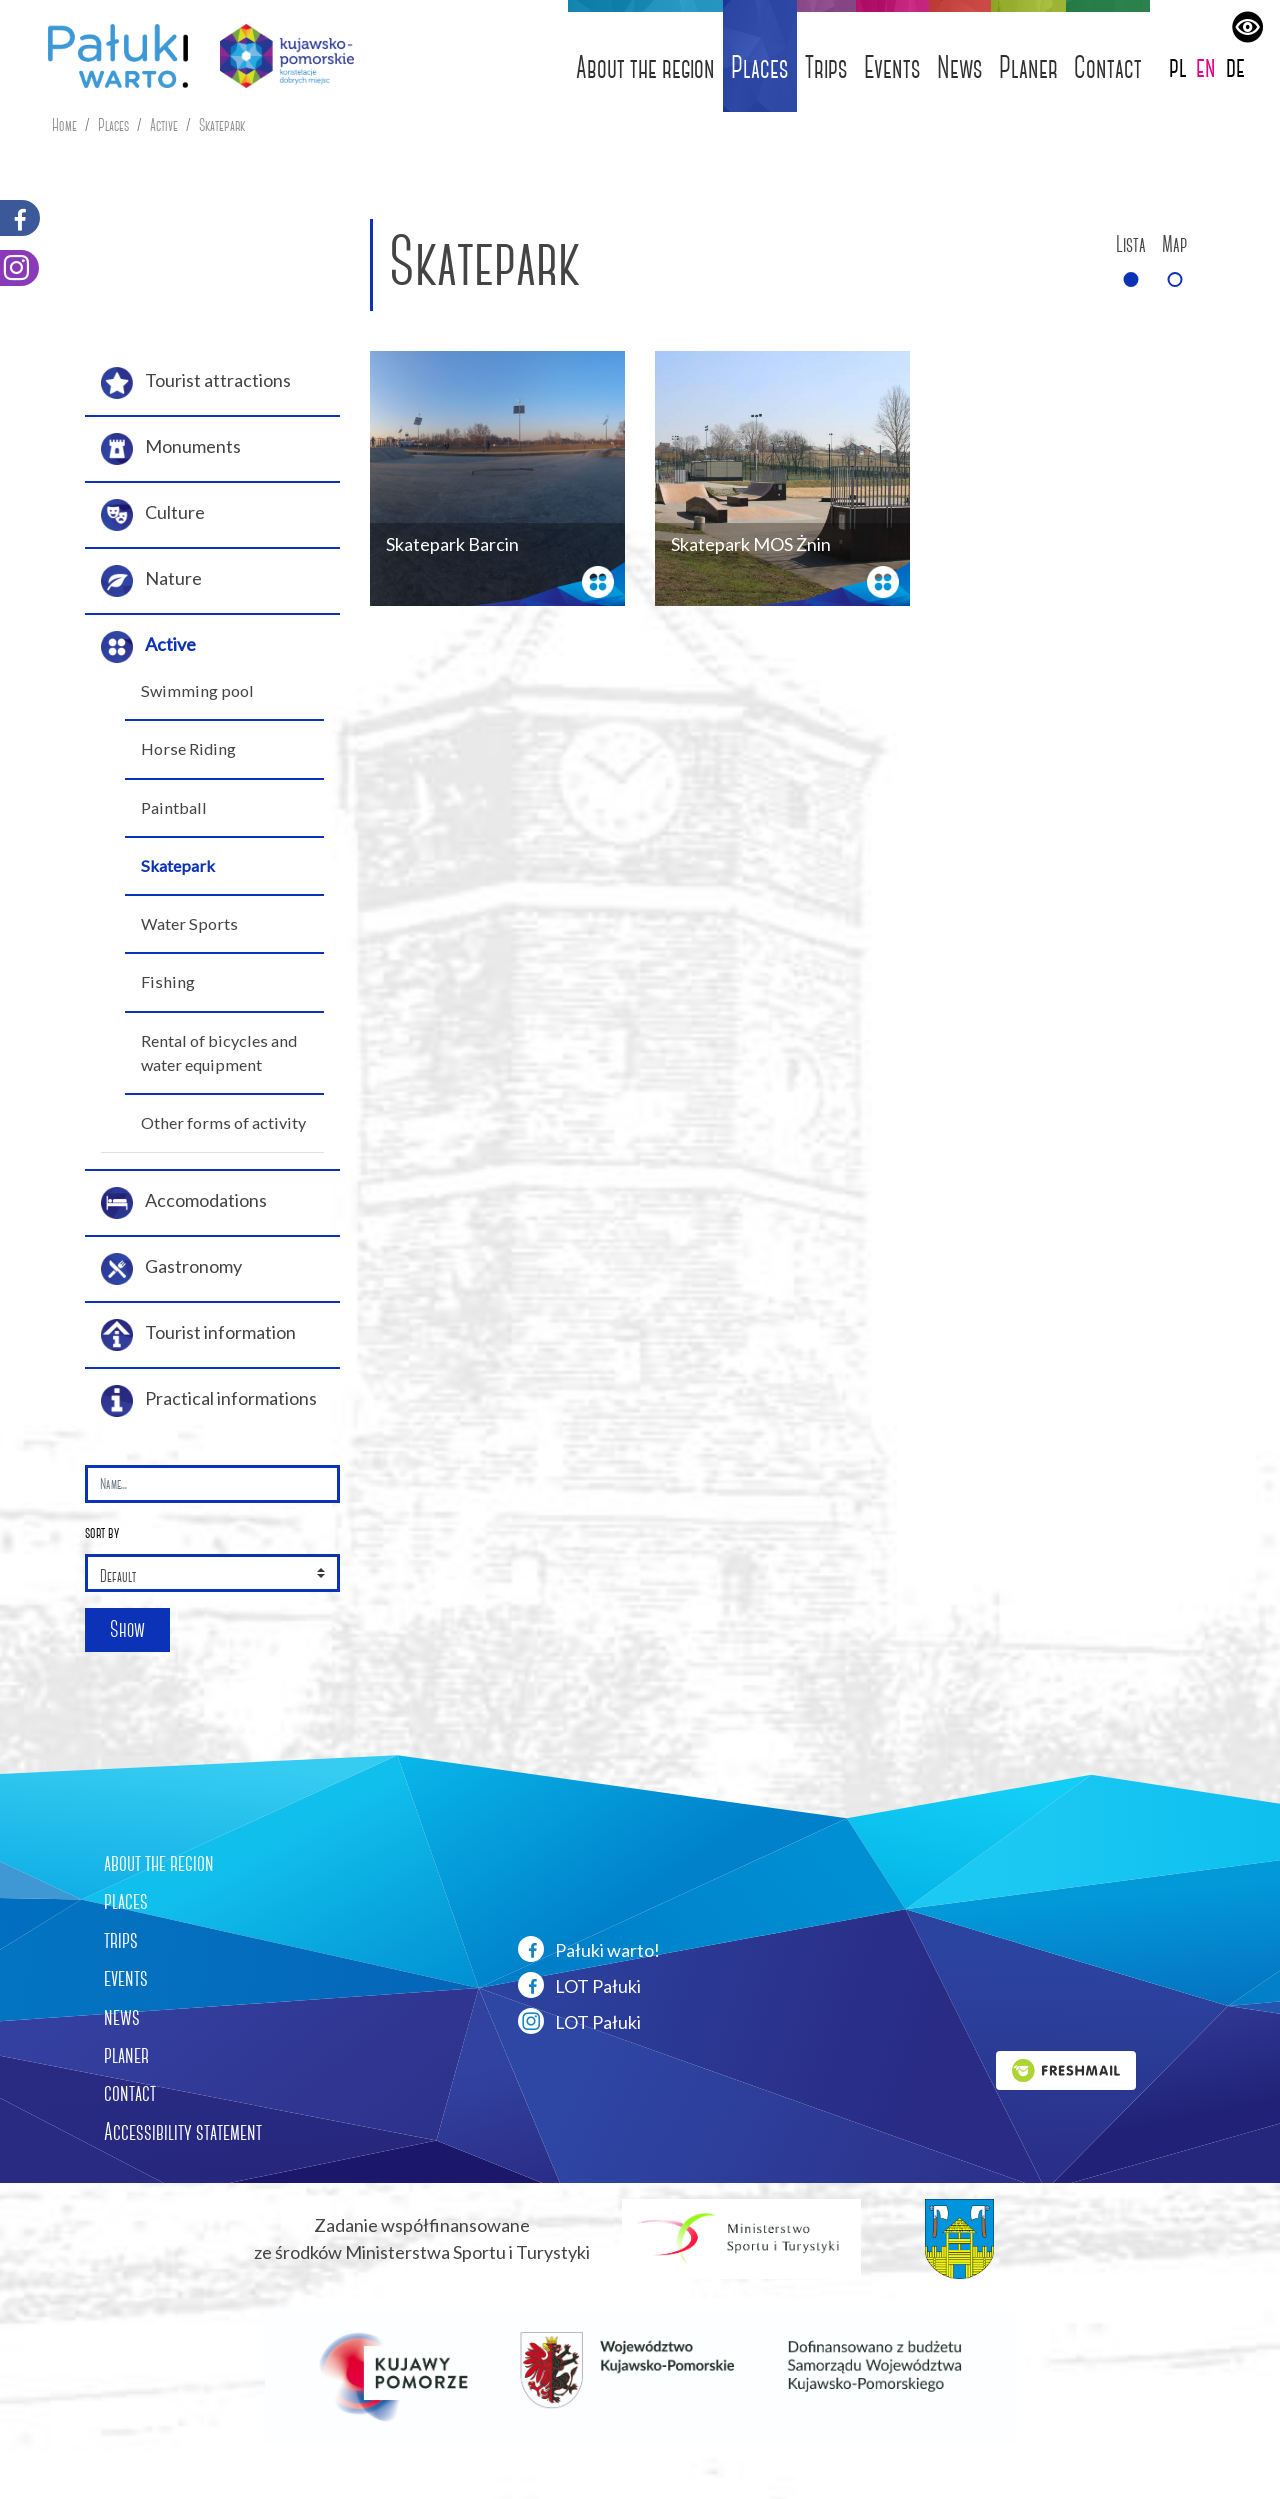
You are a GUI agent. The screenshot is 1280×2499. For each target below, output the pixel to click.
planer (126, 2055)
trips (121, 1940)
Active (164, 125)
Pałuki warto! (589, 1949)
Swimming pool (197, 690)
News (960, 67)
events (126, 1978)
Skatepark (222, 125)
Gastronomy (171, 1269)
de (1235, 66)
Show (127, 1629)
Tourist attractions (196, 383)
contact (130, 2093)
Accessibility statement (183, 2132)
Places (760, 67)
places (126, 1901)
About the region (645, 67)
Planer (1028, 67)
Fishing (168, 981)
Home (64, 125)
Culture (153, 515)
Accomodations (184, 1203)
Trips (826, 67)
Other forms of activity (223, 1122)
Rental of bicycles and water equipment (219, 1052)
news (122, 2017)
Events (892, 67)
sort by (102, 1532)
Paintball (174, 807)
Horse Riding (188, 748)
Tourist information (198, 1335)
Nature (151, 581)
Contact (1108, 67)
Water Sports (189, 923)
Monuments (171, 449)
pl (1178, 66)
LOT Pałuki (579, 1985)
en (1206, 66)
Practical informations (209, 1401)
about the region (159, 1863)
